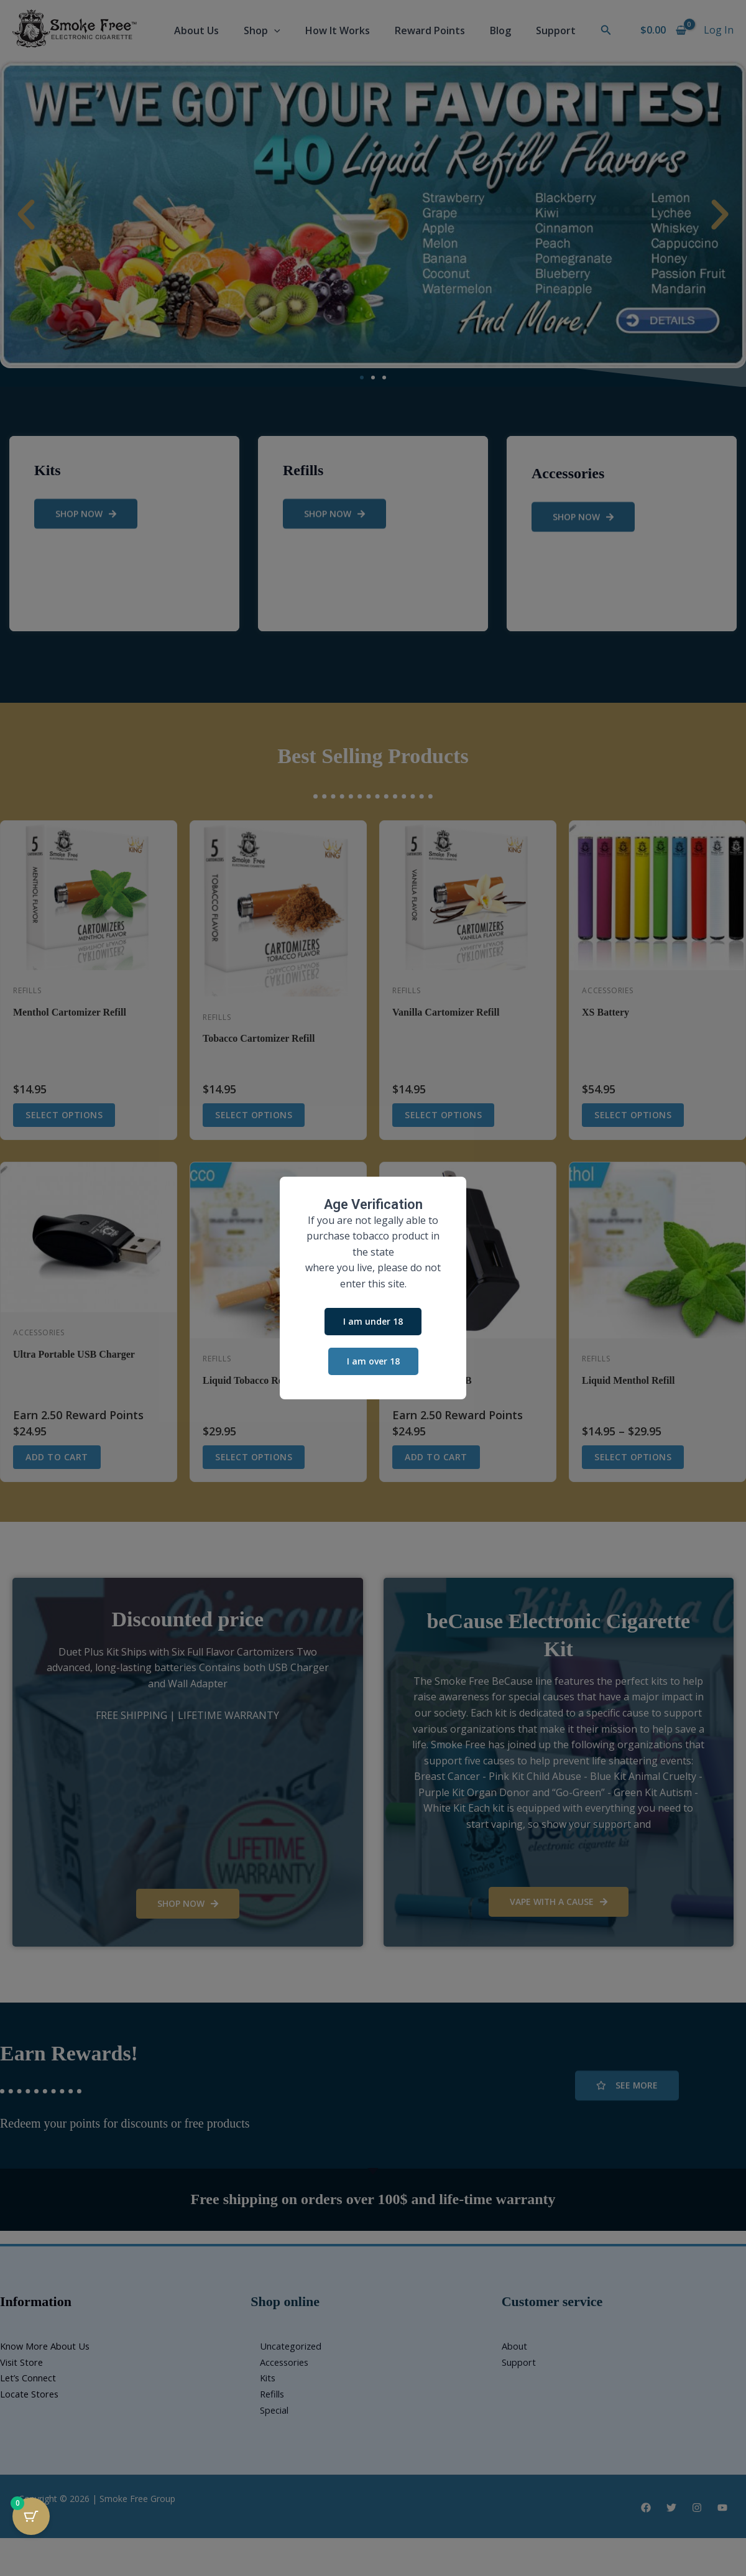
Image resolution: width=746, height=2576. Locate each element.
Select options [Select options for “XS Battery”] (632, 1115)
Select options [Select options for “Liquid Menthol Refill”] (632, 1457)
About (516, 2346)
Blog (500, 30)
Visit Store (24, 2362)
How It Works (337, 30)
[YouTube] (722, 2508)
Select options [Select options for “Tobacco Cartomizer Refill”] (253, 1115)
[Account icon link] (719, 30)
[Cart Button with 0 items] (31, 2516)
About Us (196, 30)
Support (556, 30)
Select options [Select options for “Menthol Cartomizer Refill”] (64, 1115)
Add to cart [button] (56, 1457)
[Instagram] (697, 2508)
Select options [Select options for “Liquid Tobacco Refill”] (253, 1457)
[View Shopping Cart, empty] (663, 30)
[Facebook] (646, 2508)
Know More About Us (50, 2346)
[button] (274, 30)
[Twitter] (671, 2508)
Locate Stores (32, 2394)
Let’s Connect (31, 2377)
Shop (262, 30)
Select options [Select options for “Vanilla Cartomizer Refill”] (443, 1115)
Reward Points (430, 30)
